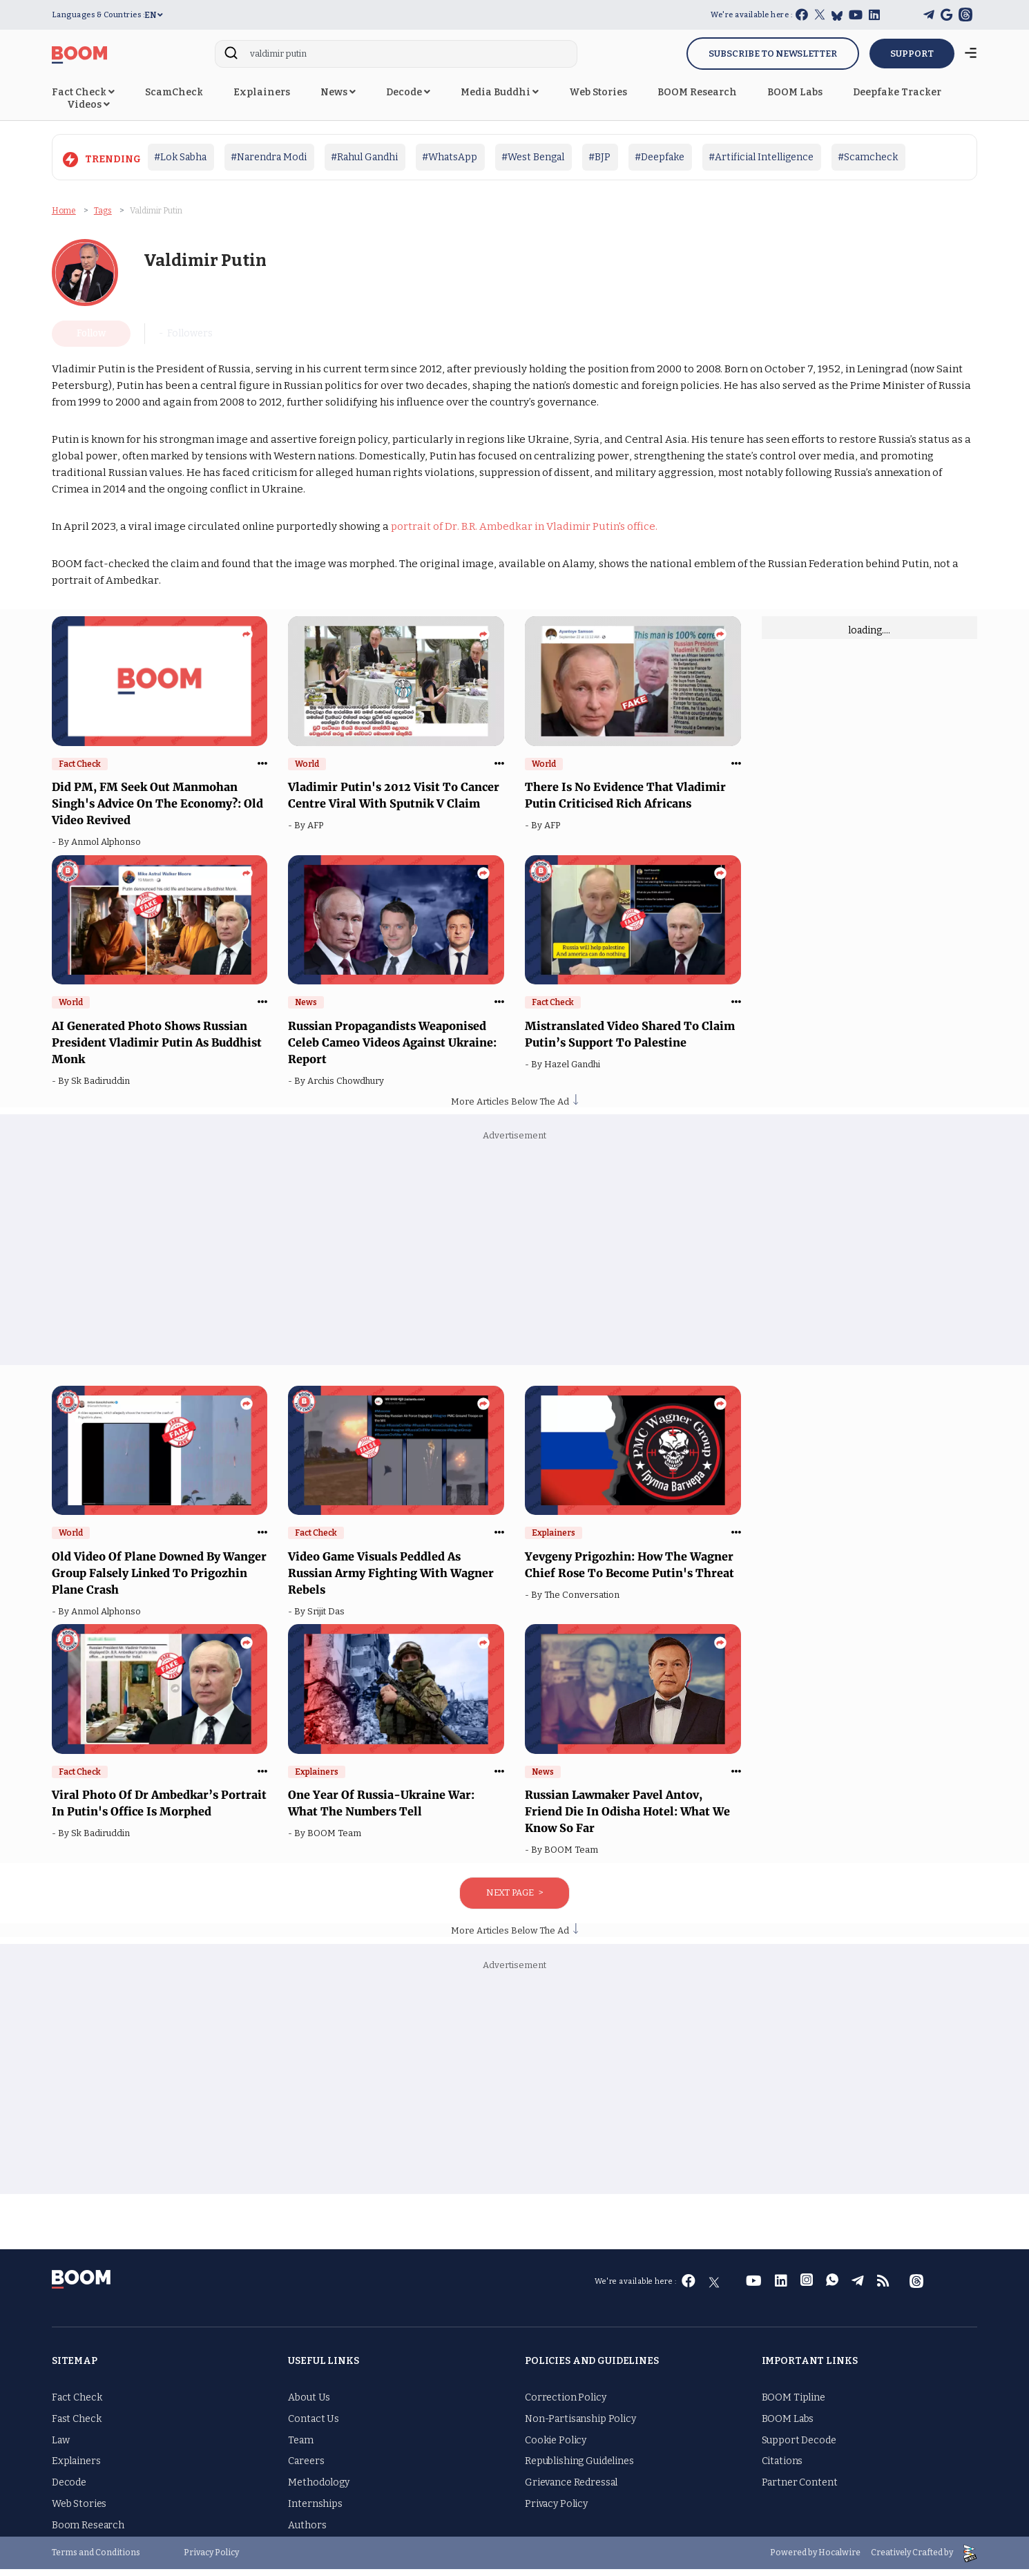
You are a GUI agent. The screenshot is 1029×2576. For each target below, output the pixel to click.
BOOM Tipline (793, 2404)
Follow (91, 340)
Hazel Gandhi (574, 1071)
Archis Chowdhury (347, 1087)
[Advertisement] (514, 1261)
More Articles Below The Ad (514, 1108)
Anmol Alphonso (108, 848)
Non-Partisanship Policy (580, 2426)
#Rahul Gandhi (364, 157)
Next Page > (514, 1899)
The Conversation (584, 1601)
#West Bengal (532, 157)
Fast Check (77, 2426)
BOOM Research (697, 92)
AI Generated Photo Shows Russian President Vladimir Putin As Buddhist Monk (157, 1049)
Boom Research (88, 2532)
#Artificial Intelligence (761, 157)
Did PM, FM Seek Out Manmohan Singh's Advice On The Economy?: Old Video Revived (157, 810)
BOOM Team (336, 1840)
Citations (782, 2468)
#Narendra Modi (269, 157)
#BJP (599, 157)
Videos (88, 105)
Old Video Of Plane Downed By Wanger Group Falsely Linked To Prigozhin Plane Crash (159, 1579)
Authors (307, 2532)
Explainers (261, 92)
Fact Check (83, 92)
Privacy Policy (556, 2511)
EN (153, 15)
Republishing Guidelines (579, 2468)
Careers (306, 2468)
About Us (309, 2404)
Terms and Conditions (96, 2559)
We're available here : (751, 14)
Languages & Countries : (98, 14)
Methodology (318, 2489)
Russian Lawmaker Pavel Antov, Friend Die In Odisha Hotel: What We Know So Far (627, 1818)
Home (64, 207)
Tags (103, 207)
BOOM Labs (795, 92)
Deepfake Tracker (897, 92)
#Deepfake (659, 157)
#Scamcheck (868, 157)
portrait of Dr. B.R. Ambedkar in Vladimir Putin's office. (524, 533)
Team (300, 2447)
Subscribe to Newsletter (773, 53)
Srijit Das (328, 1618)
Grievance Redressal (571, 2489)
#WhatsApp (449, 157)
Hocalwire (839, 2559)
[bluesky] (837, 15)
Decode (408, 92)
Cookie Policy (555, 2447)
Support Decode (799, 2447)
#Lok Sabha (180, 157)
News (338, 92)
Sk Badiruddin (102, 1087)
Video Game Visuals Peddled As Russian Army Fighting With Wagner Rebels (391, 1579)
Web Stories (598, 92)
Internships (315, 2511)
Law (61, 2447)
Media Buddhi (500, 92)
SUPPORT (912, 53)
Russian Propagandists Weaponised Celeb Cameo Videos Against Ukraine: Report (392, 1049)
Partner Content (800, 2489)
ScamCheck (174, 92)
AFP (317, 832)
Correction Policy (565, 2404)
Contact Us (313, 2426)
